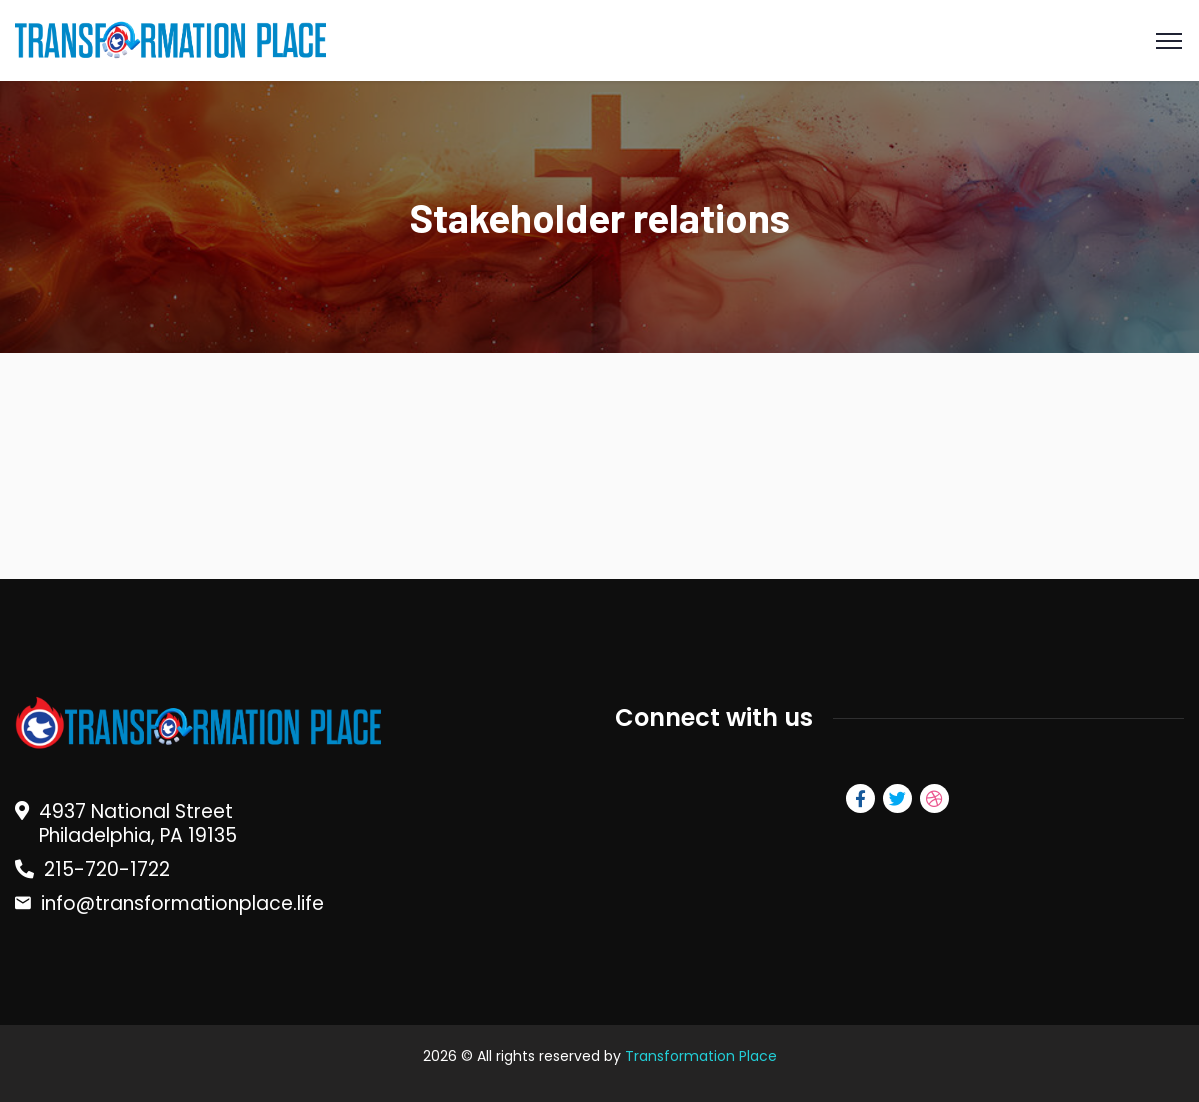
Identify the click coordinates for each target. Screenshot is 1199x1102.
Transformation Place (701, 1056)
